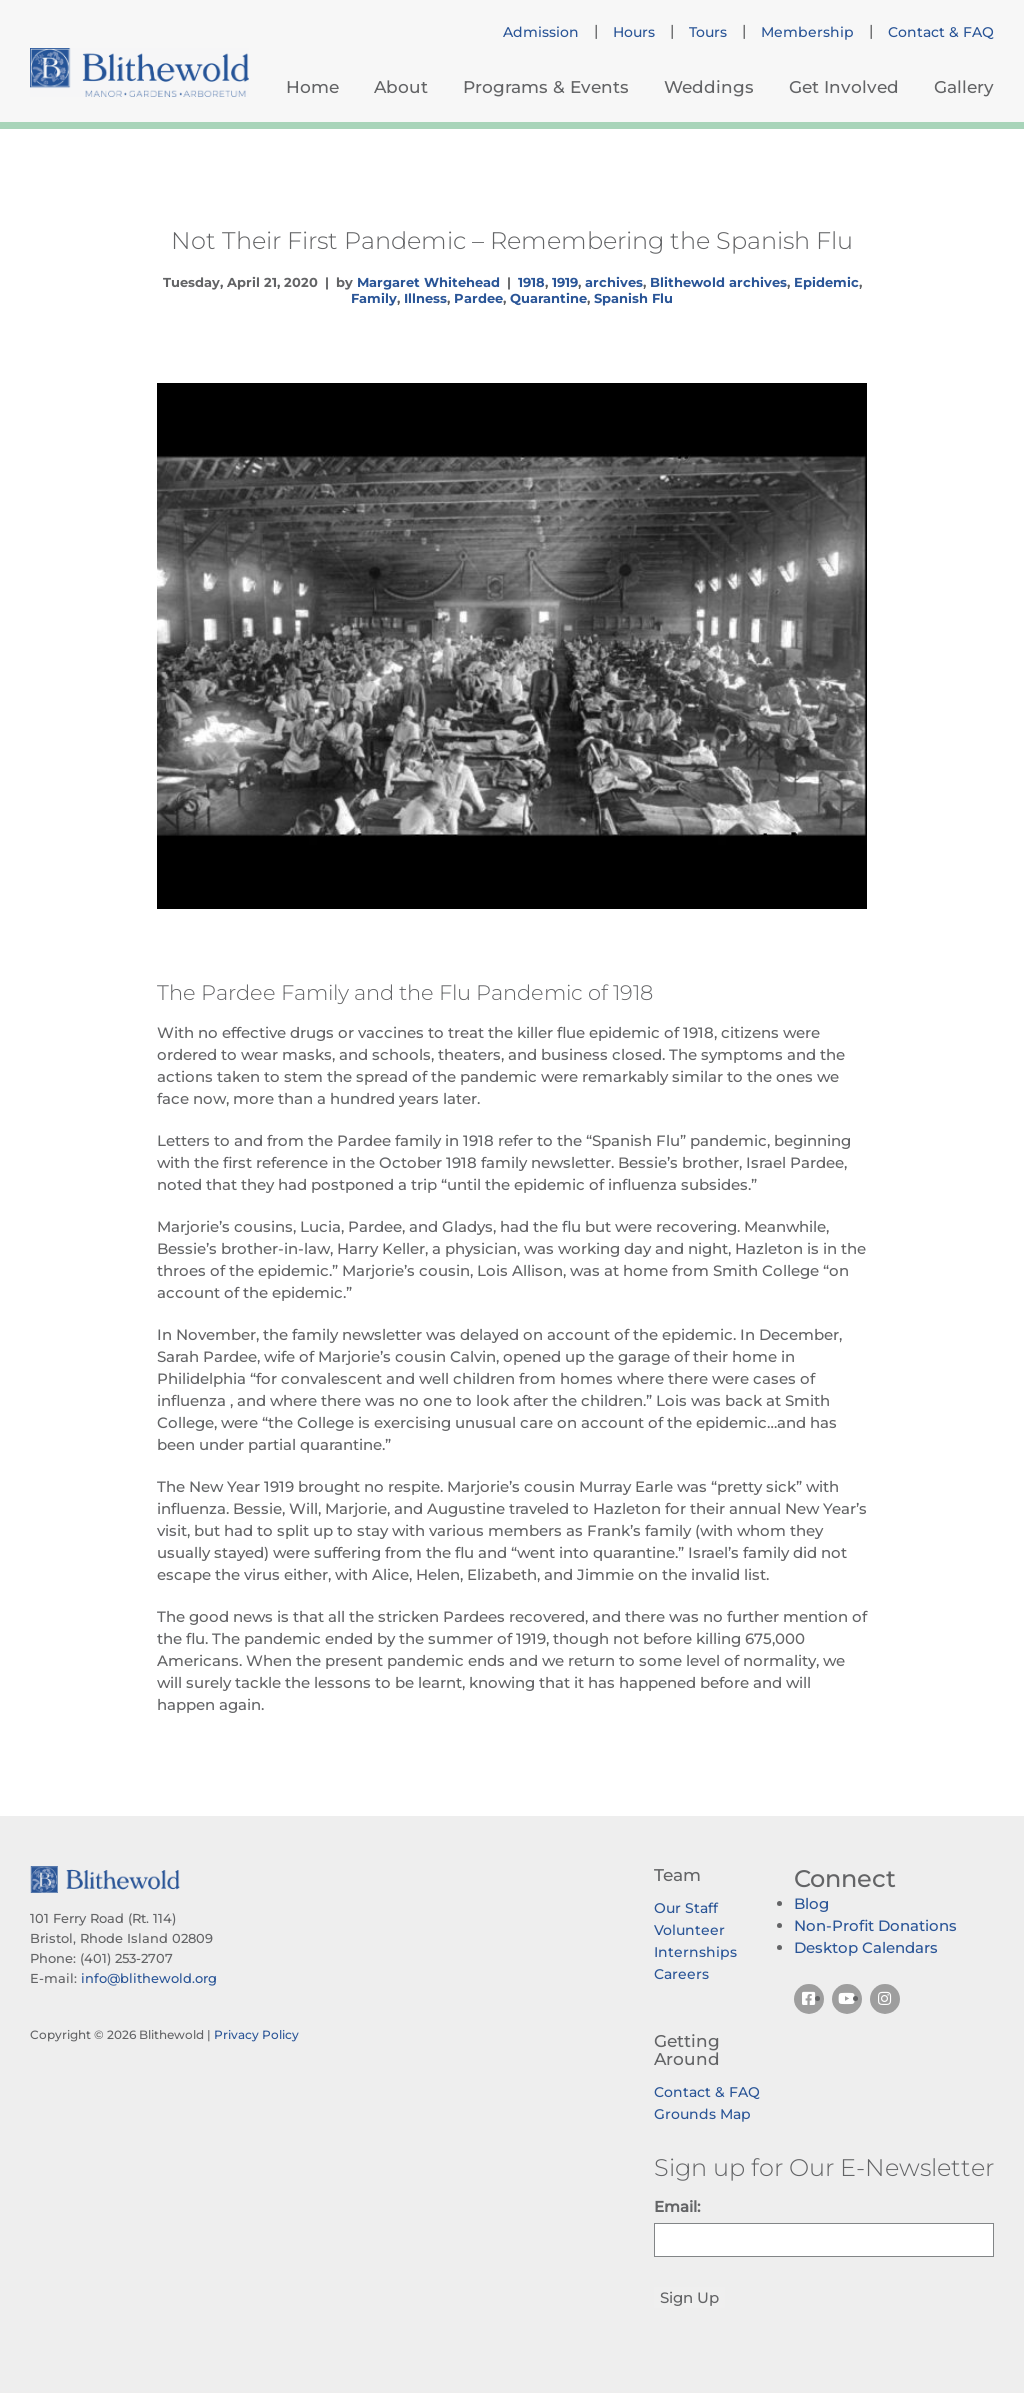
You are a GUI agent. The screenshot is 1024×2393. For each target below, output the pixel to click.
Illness (425, 298)
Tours (708, 32)
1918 (531, 282)
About (401, 87)
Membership (807, 32)
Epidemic (826, 282)
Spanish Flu (633, 298)
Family (374, 298)
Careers (681, 1974)
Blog (811, 1903)
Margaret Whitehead (428, 282)
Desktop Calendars (866, 1947)
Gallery (964, 87)
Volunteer (689, 1930)
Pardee (478, 298)
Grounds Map (702, 2114)
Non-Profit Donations (875, 1925)
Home (312, 87)
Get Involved (844, 87)
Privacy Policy (256, 2034)
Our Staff (686, 1908)
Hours (634, 32)
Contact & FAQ (941, 32)
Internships (695, 1952)
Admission (541, 32)
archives (614, 282)
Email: (677, 2206)
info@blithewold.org (149, 1978)
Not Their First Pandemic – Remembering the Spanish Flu (512, 240)
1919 (565, 282)
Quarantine (548, 298)
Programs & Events (546, 87)
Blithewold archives (718, 282)
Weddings (709, 87)
